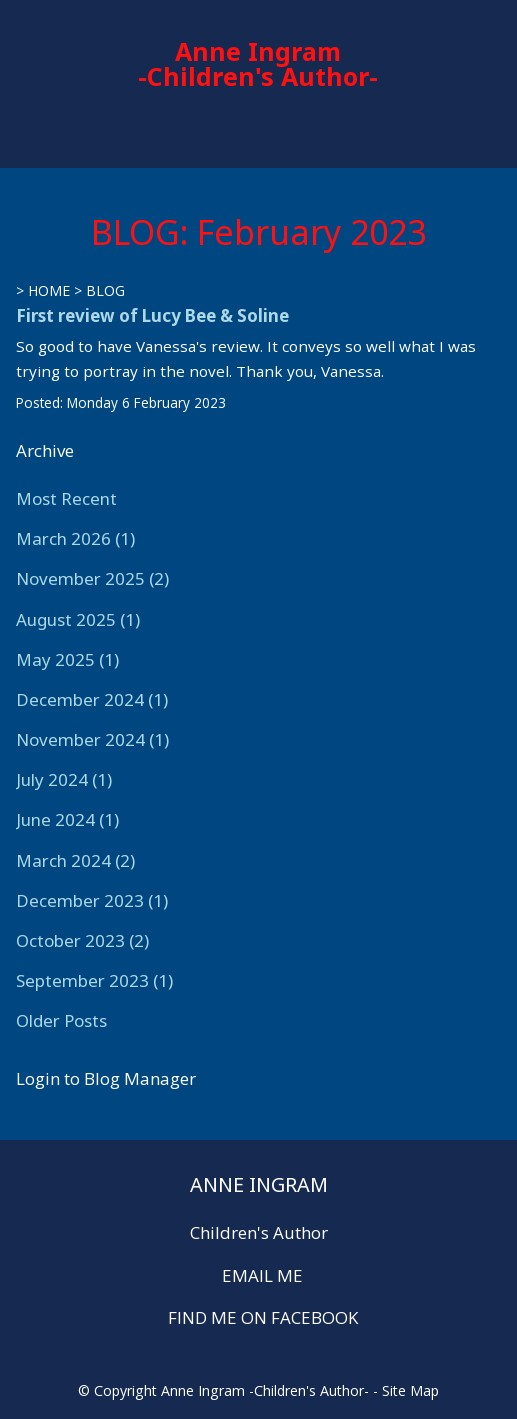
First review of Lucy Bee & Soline (152, 315)
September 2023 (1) (94, 980)
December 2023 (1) (92, 900)
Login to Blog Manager (106, 1078)
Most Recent (66, 498)
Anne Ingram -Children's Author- (258, 63)
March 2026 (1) (75, 538)
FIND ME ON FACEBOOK (263, 1317)
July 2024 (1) (64, 779)
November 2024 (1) (92, 739)
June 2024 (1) (67, 819)
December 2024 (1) (92, 699)
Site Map (410, 1390)
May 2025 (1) (67, 659)
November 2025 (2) (92, 578)
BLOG (105, 290)
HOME (49, 290)
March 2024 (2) (75, 860)
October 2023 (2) (82, 940)
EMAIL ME (262, 1275)
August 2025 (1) (78, 619)
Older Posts (61, 1020)
